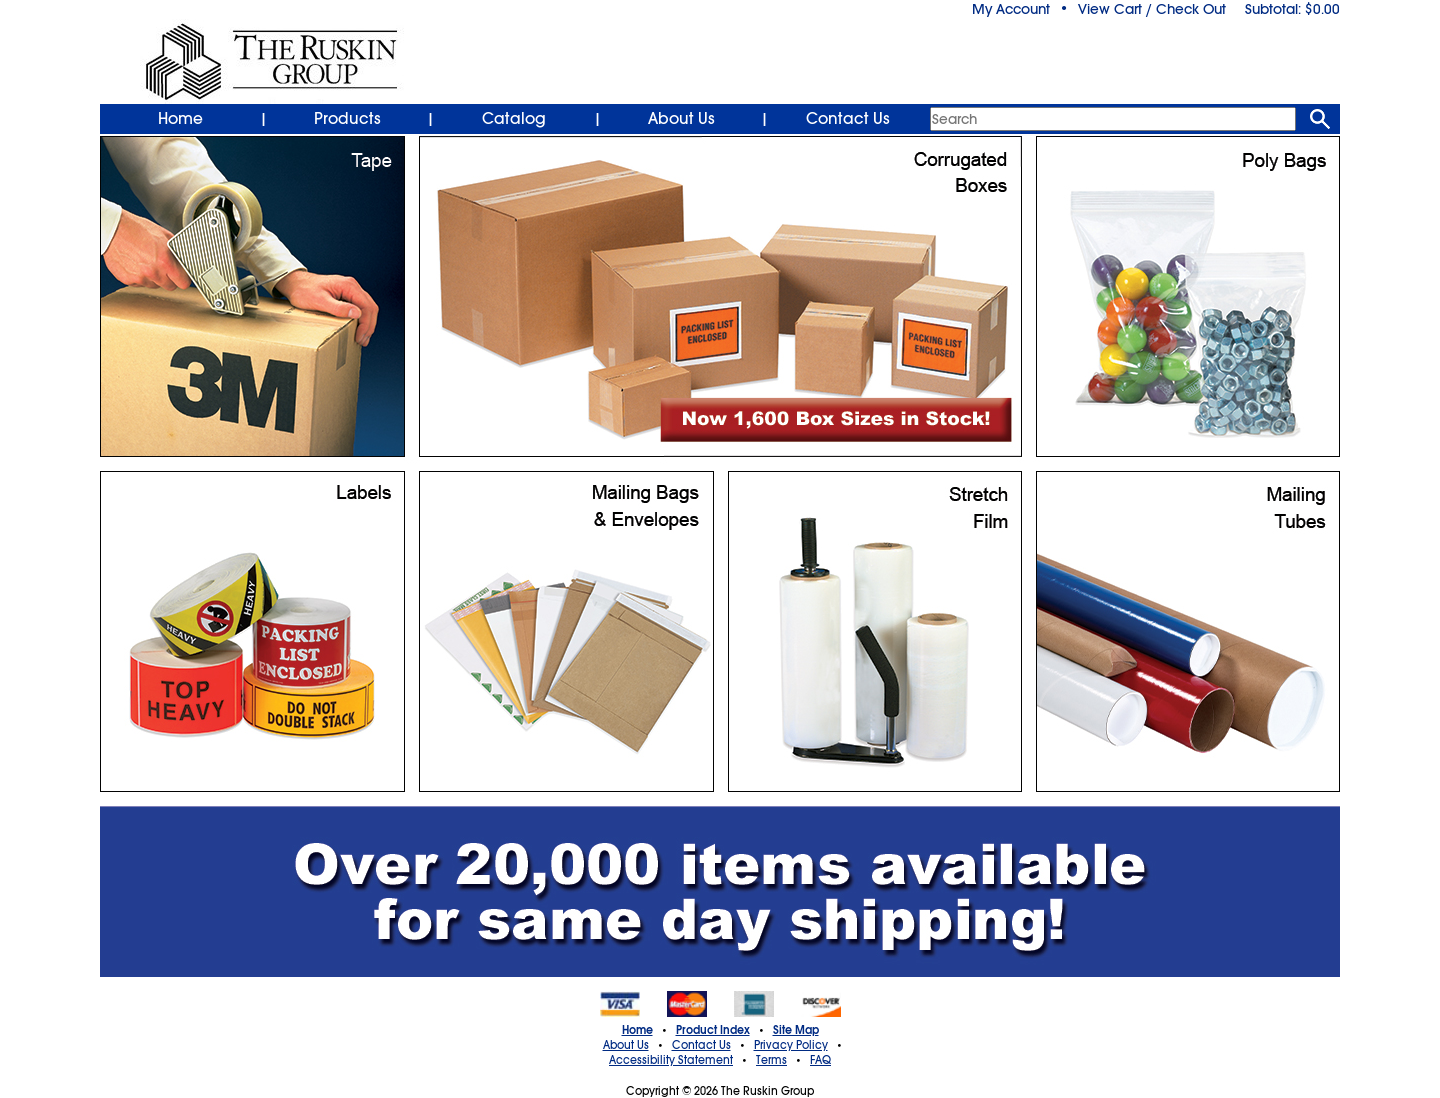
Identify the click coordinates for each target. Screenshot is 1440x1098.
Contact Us (848, 119)
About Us (681, 119)
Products (347, 119)
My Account (1011, 9)
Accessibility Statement (671, 1060)
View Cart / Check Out (1152, 9)
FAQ (820, 1060)
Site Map (796, 1030)
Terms (771, 1060)
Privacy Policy (791, 1045)
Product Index (713, 1030)
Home (180, 119)
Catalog (514, 119)
